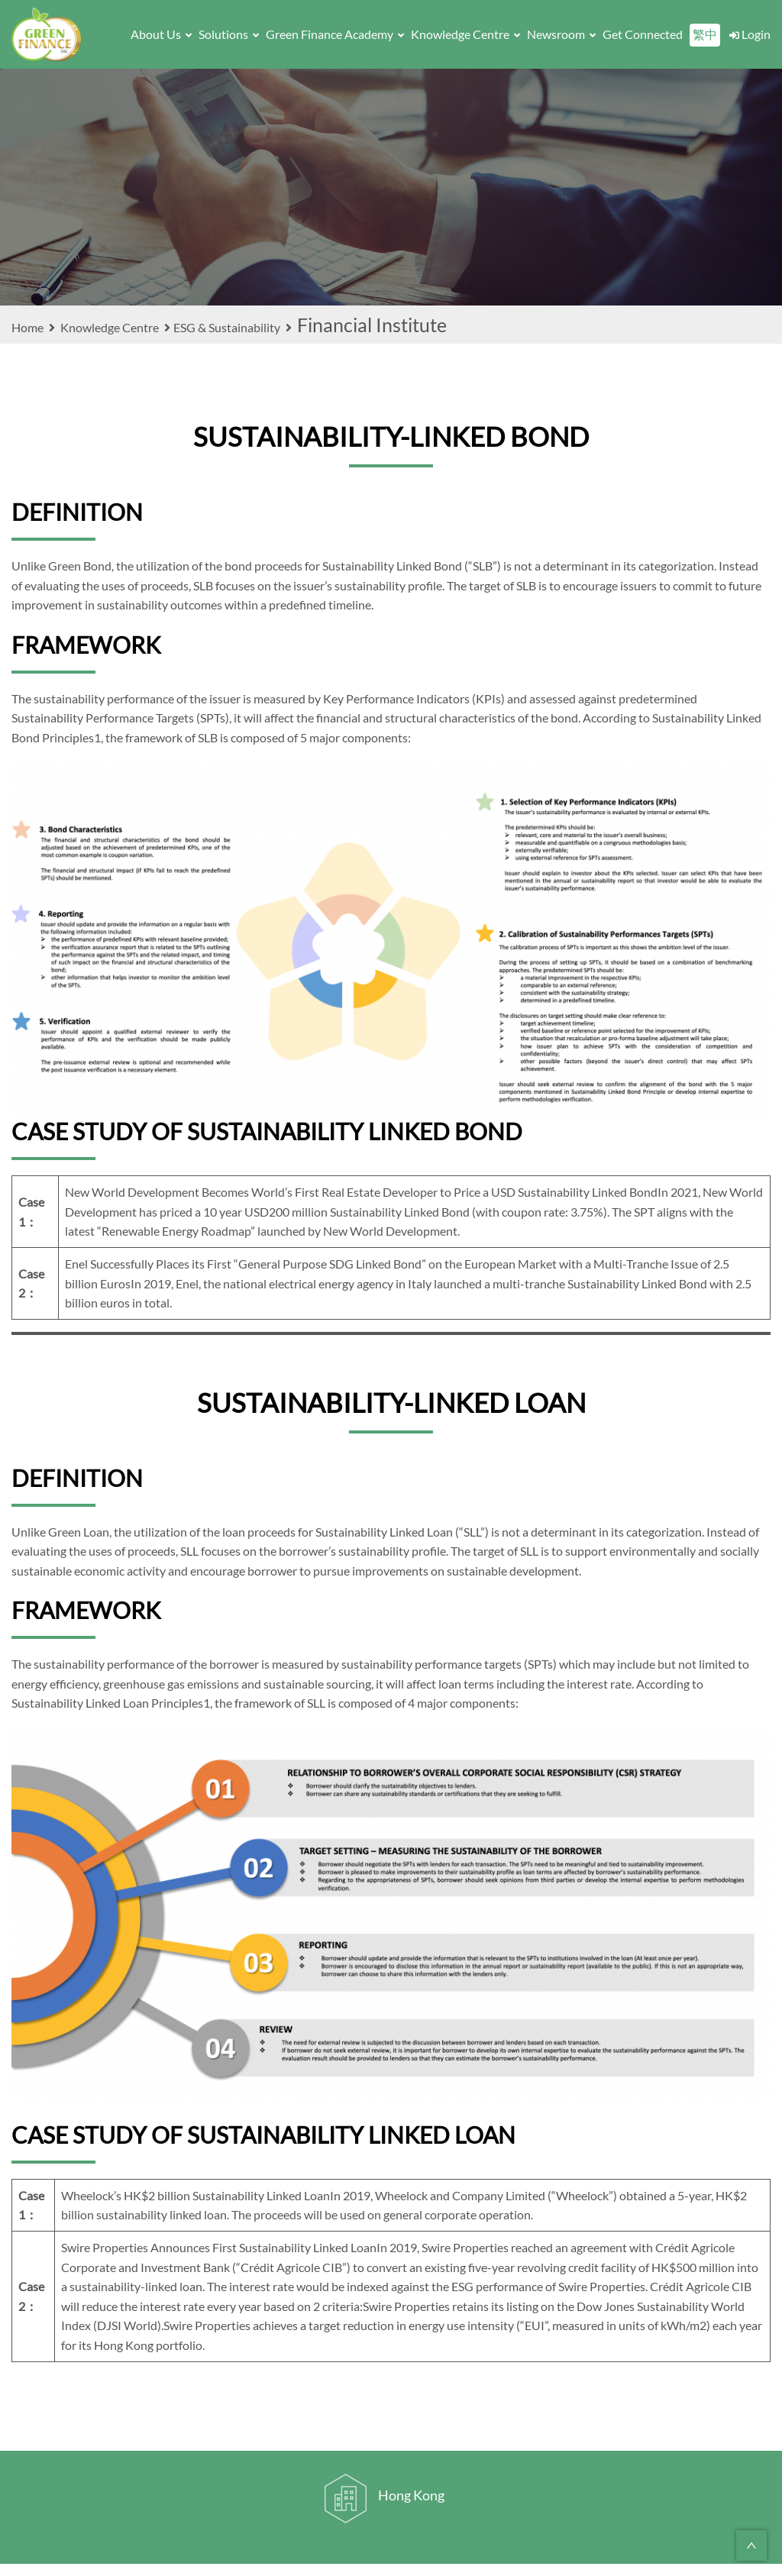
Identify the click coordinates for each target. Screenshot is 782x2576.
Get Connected (643, 34)
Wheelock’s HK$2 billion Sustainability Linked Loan (195, 2195)
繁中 (705, 34)
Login (749, 34)
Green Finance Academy (335, 34)
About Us (161, 34)
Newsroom (561, 34)
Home (34, 327)
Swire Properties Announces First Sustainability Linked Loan (218, 2247)
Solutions (229, 34)
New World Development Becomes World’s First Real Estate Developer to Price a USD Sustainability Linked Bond (361, 1192)
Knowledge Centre (465, 34)
